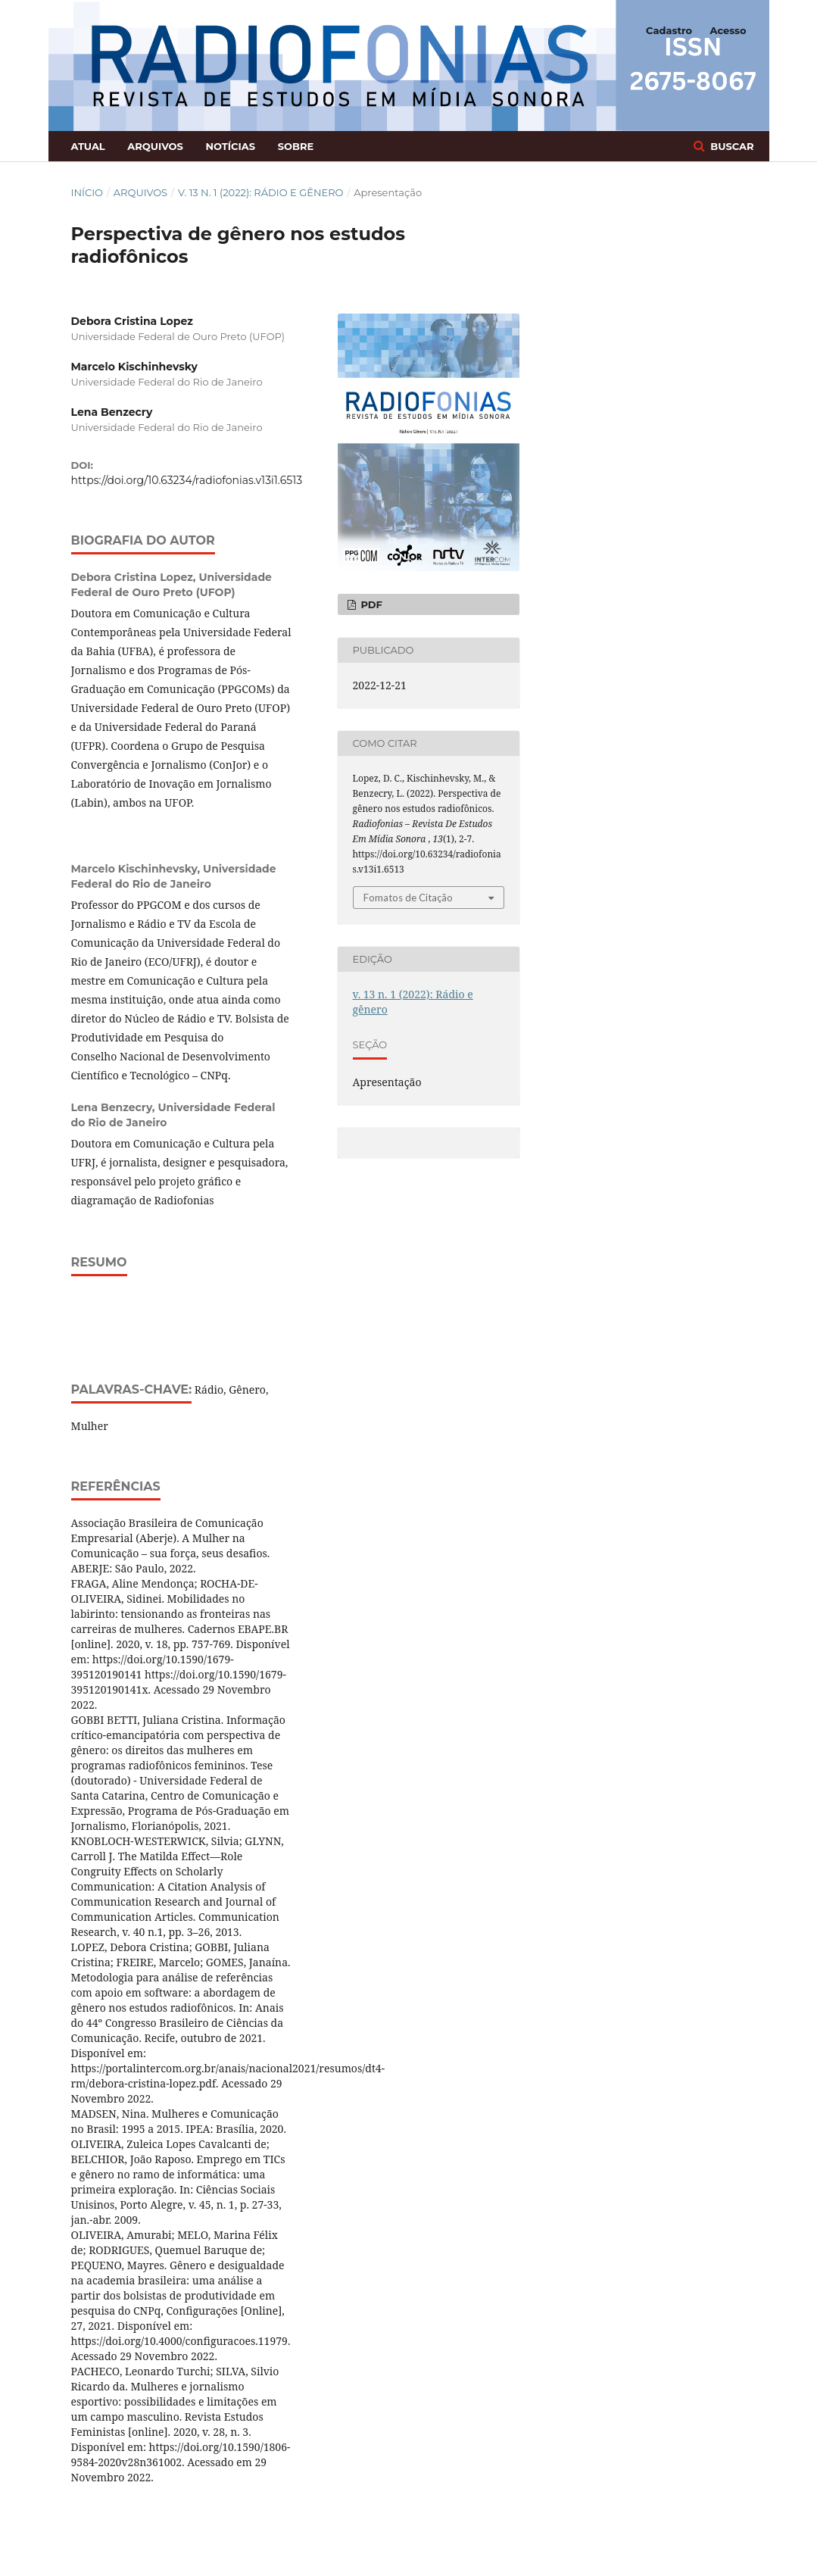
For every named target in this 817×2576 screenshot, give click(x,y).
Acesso (727, 30)
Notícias (230, 146)
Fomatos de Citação (408, 897)
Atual (88, 146)
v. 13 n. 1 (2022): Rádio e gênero (261, 192)
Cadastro (669, 30)
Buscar (731, 146)
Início (87, 192)
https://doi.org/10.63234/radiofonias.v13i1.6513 (187, 480)
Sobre (296, 146)
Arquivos (154, 146)
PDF (370, 604)
